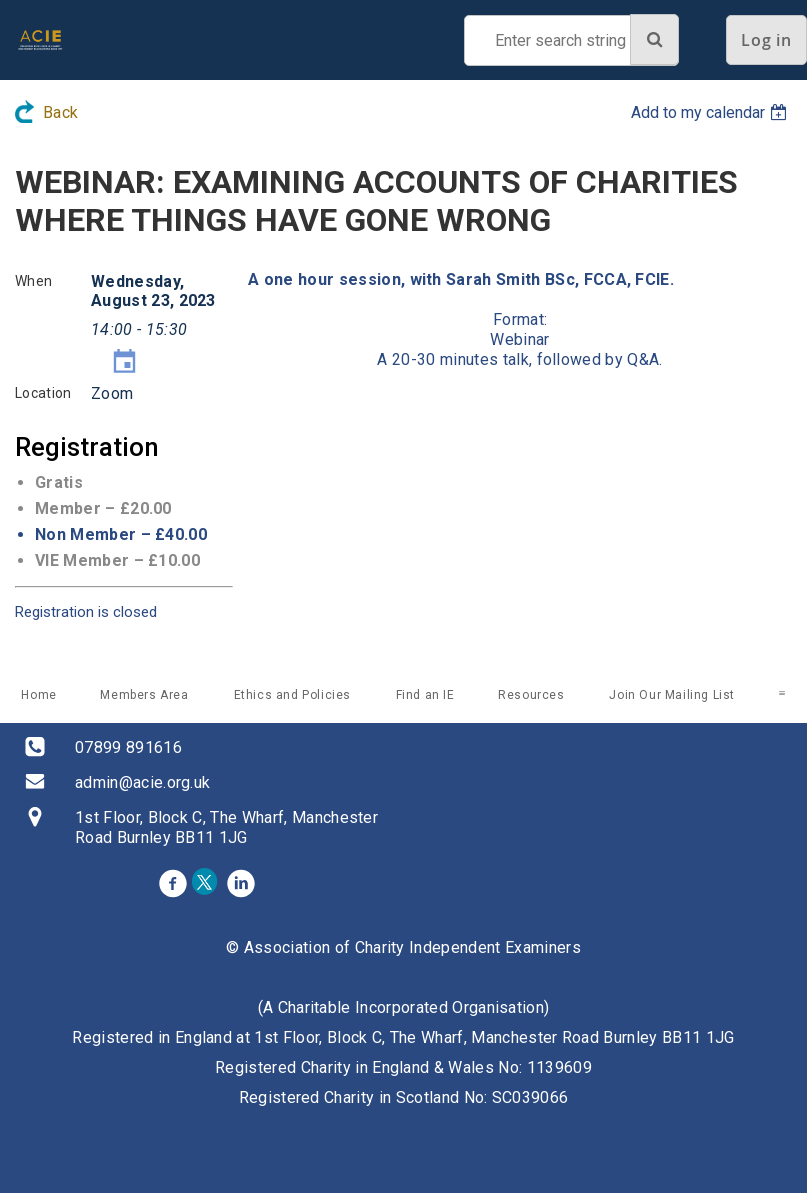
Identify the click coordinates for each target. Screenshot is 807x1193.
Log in (766, 40)
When (33, 281)
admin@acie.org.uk (142, 782)
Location (43, 393)
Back (60, 112)
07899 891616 (128, 747)
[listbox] (711, 112)
